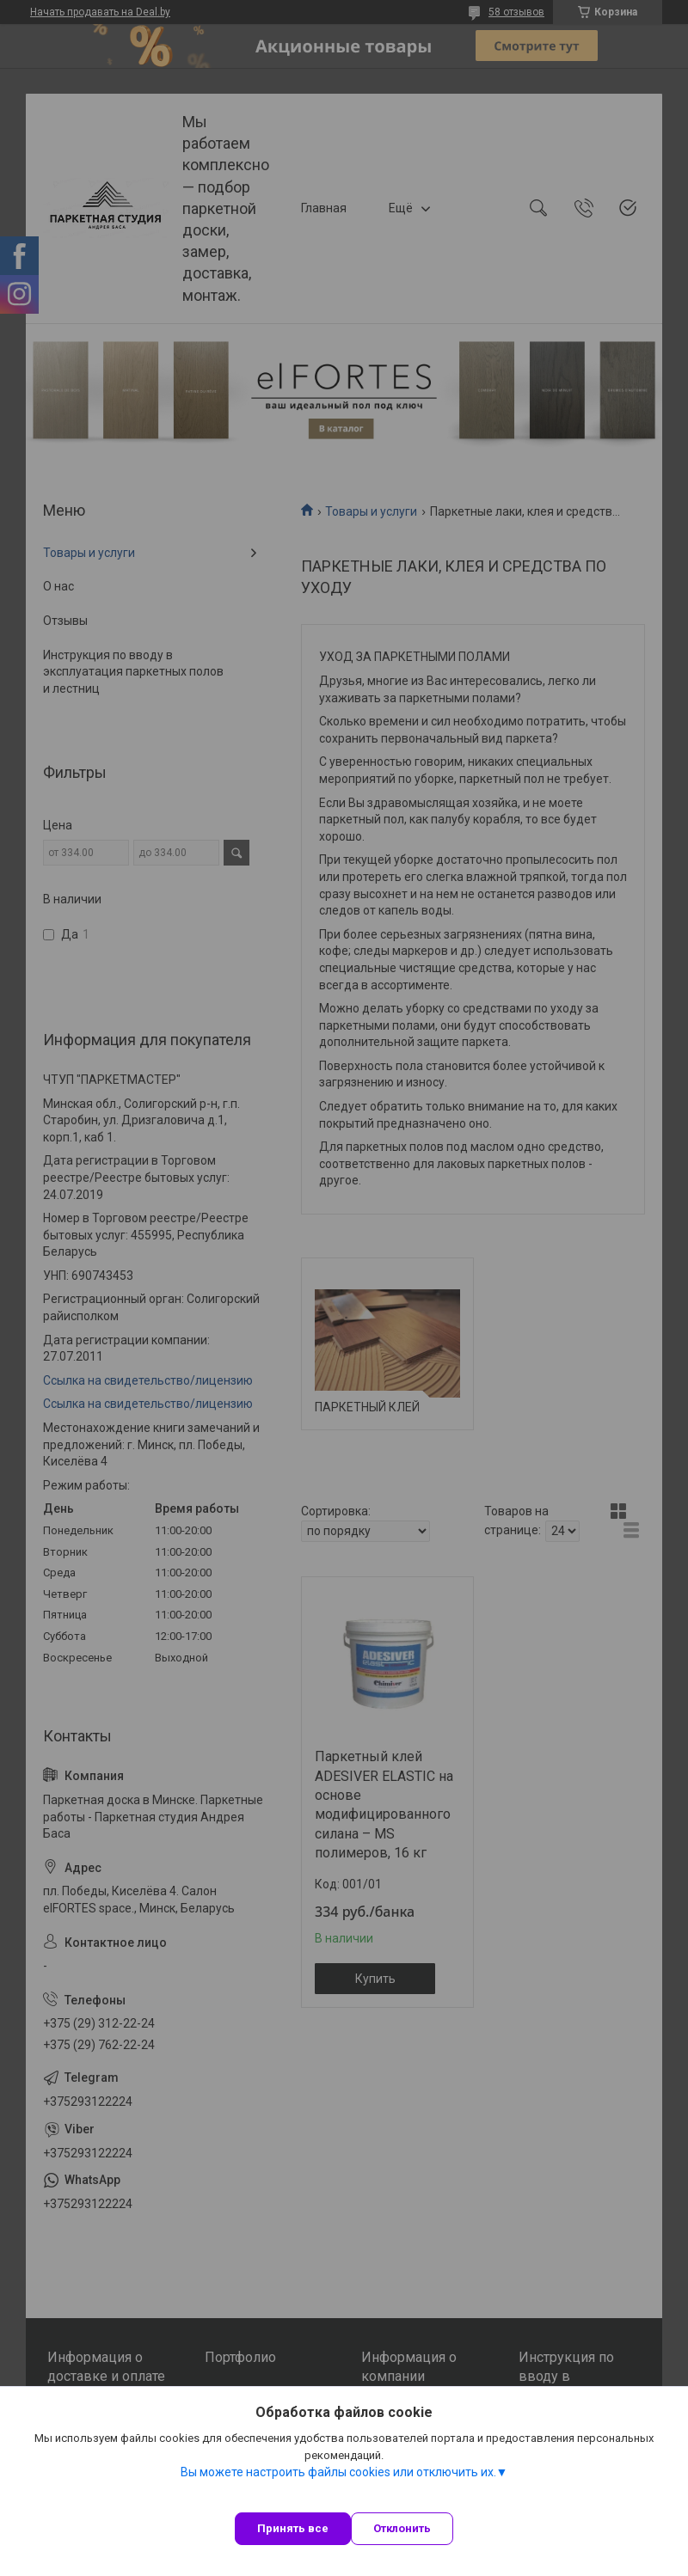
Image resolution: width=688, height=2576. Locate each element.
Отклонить (402, 2528)
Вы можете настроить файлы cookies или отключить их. (338, 2472)
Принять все (293, 2528)
